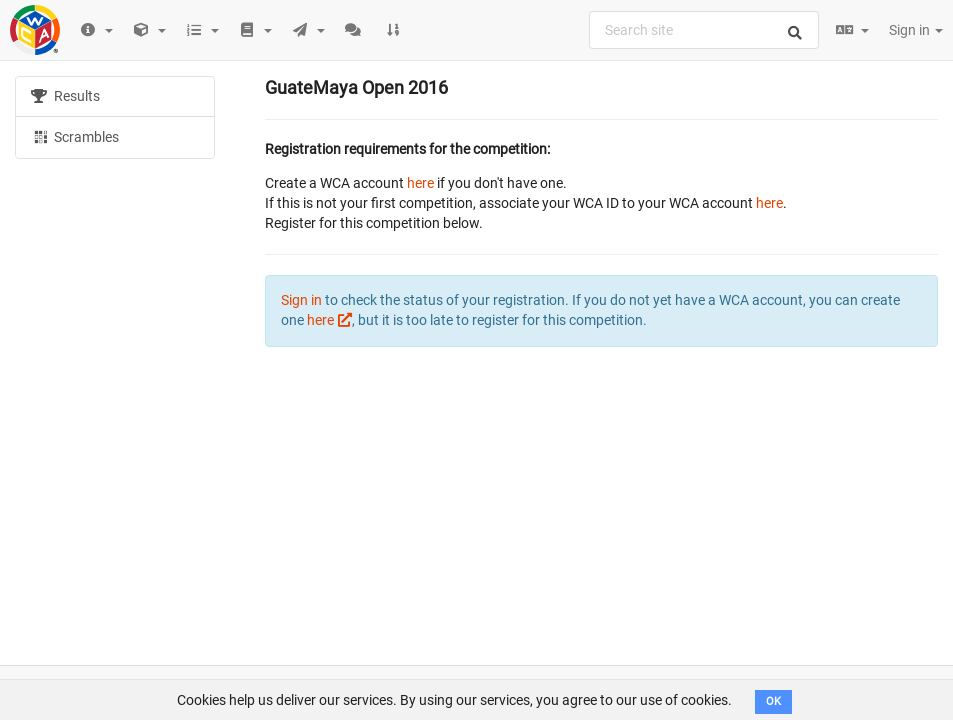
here (420, 183)
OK (773, 701)
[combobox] (704, 30)
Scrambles (75, 136)
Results (65, 96)
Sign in (916, 30)
